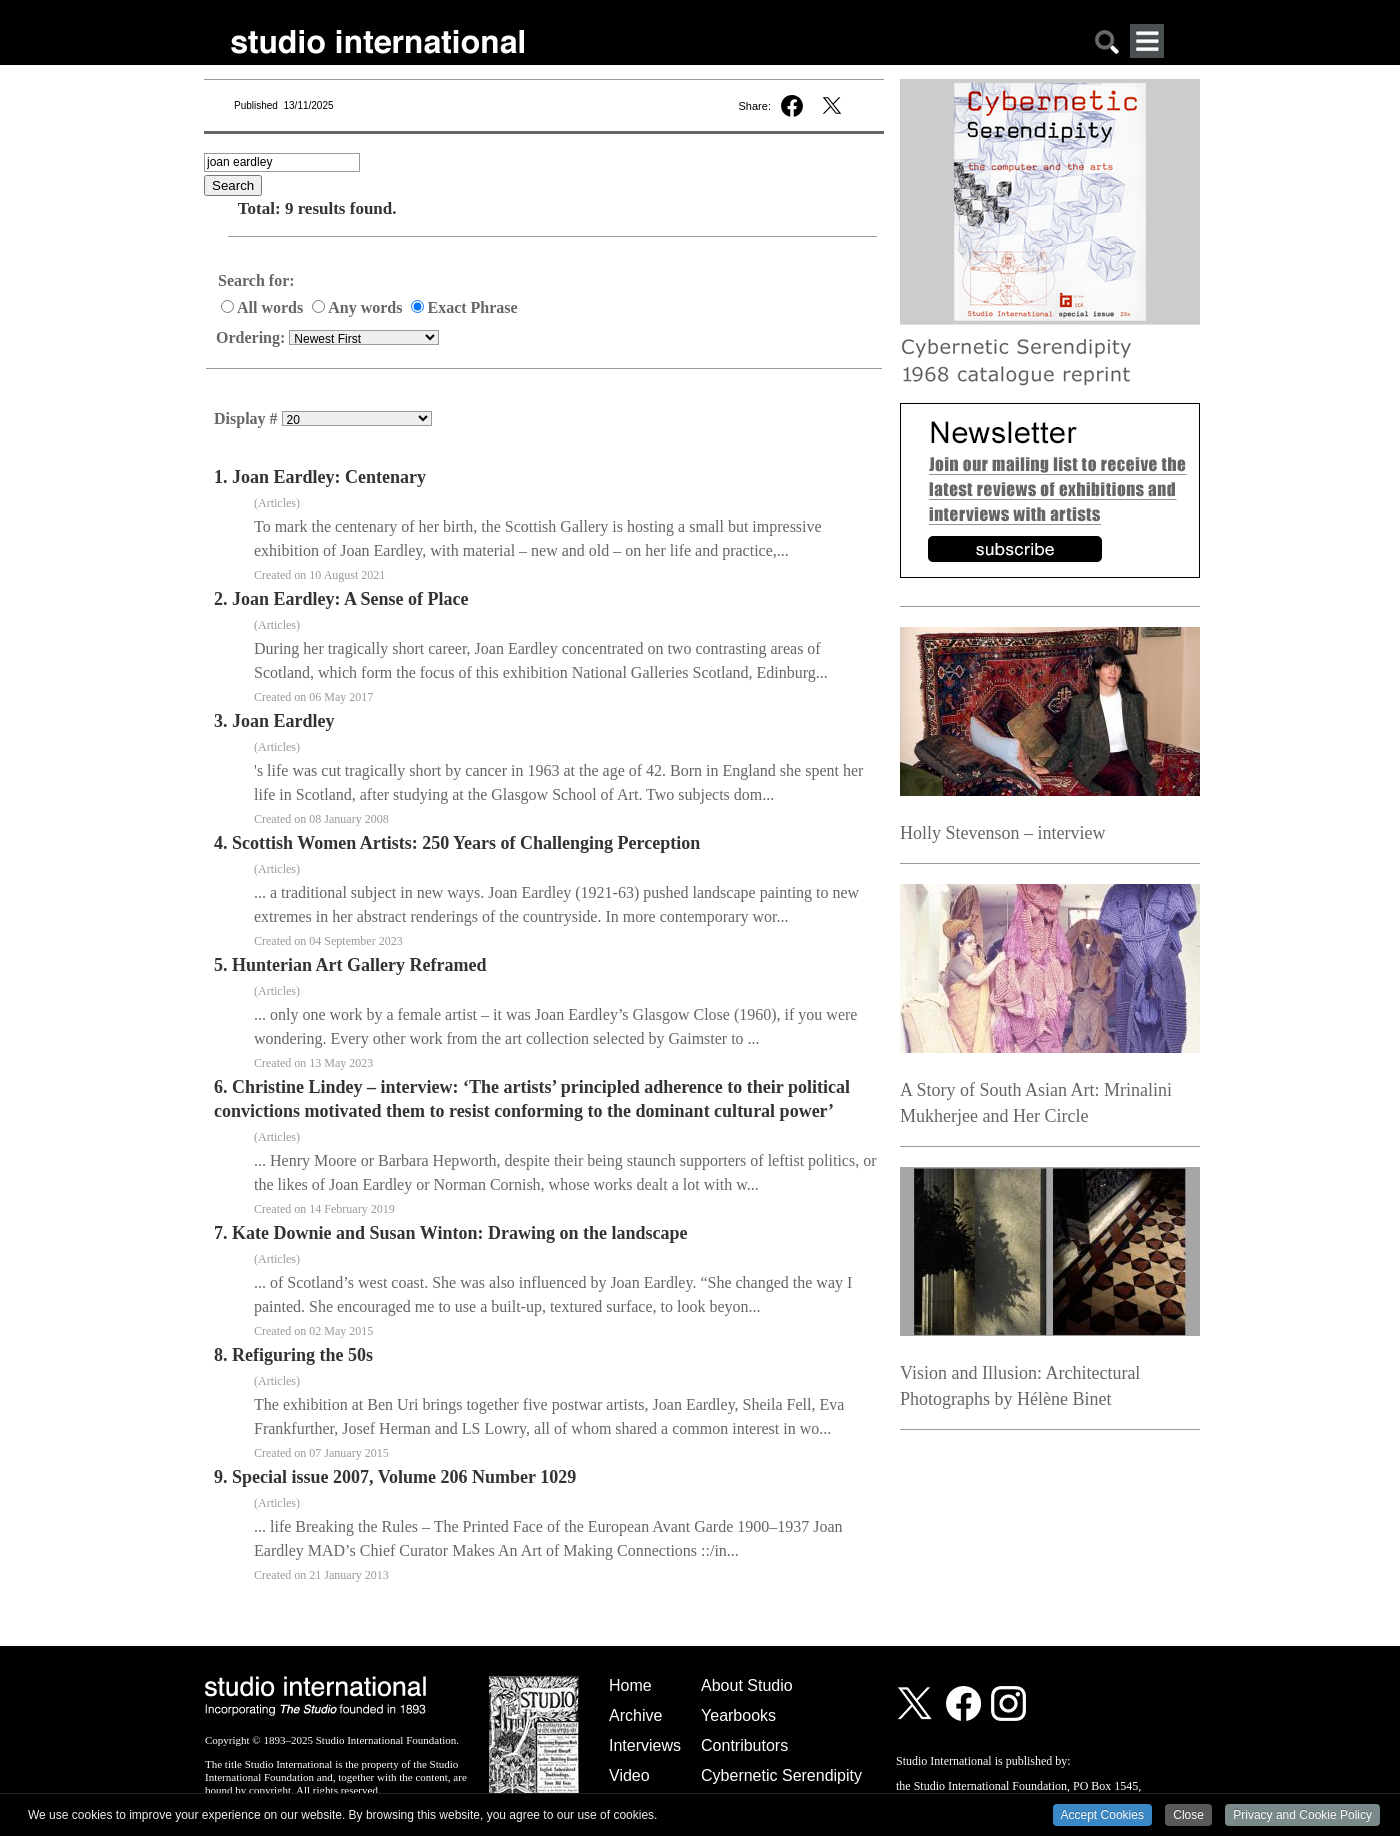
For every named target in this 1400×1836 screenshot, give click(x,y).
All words (264, 307)
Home (630, 1685)
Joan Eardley (283, 721)
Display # (248, 418)
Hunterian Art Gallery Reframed (359, 965)
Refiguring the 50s (302, 1355)
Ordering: (252, 337)
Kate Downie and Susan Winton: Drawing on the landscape (459, 1233)
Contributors (744, 1745)
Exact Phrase (464, 307)
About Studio (747, 1685)
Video (629, 1775)
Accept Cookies (1102, 1816)
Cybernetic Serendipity (781, 1775)
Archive (635, 1715)
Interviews (645, 1745)
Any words (359, 307)
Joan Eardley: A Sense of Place (350, 599)
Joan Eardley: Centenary (329, 477)
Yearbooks (738, 1715)
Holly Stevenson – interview (1002, 833)
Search (233, 185)
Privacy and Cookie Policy (1302, 1816)
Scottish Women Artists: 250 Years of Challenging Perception (466, 843)
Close (1188, 1816)
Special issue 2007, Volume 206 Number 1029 (404, 1477)
